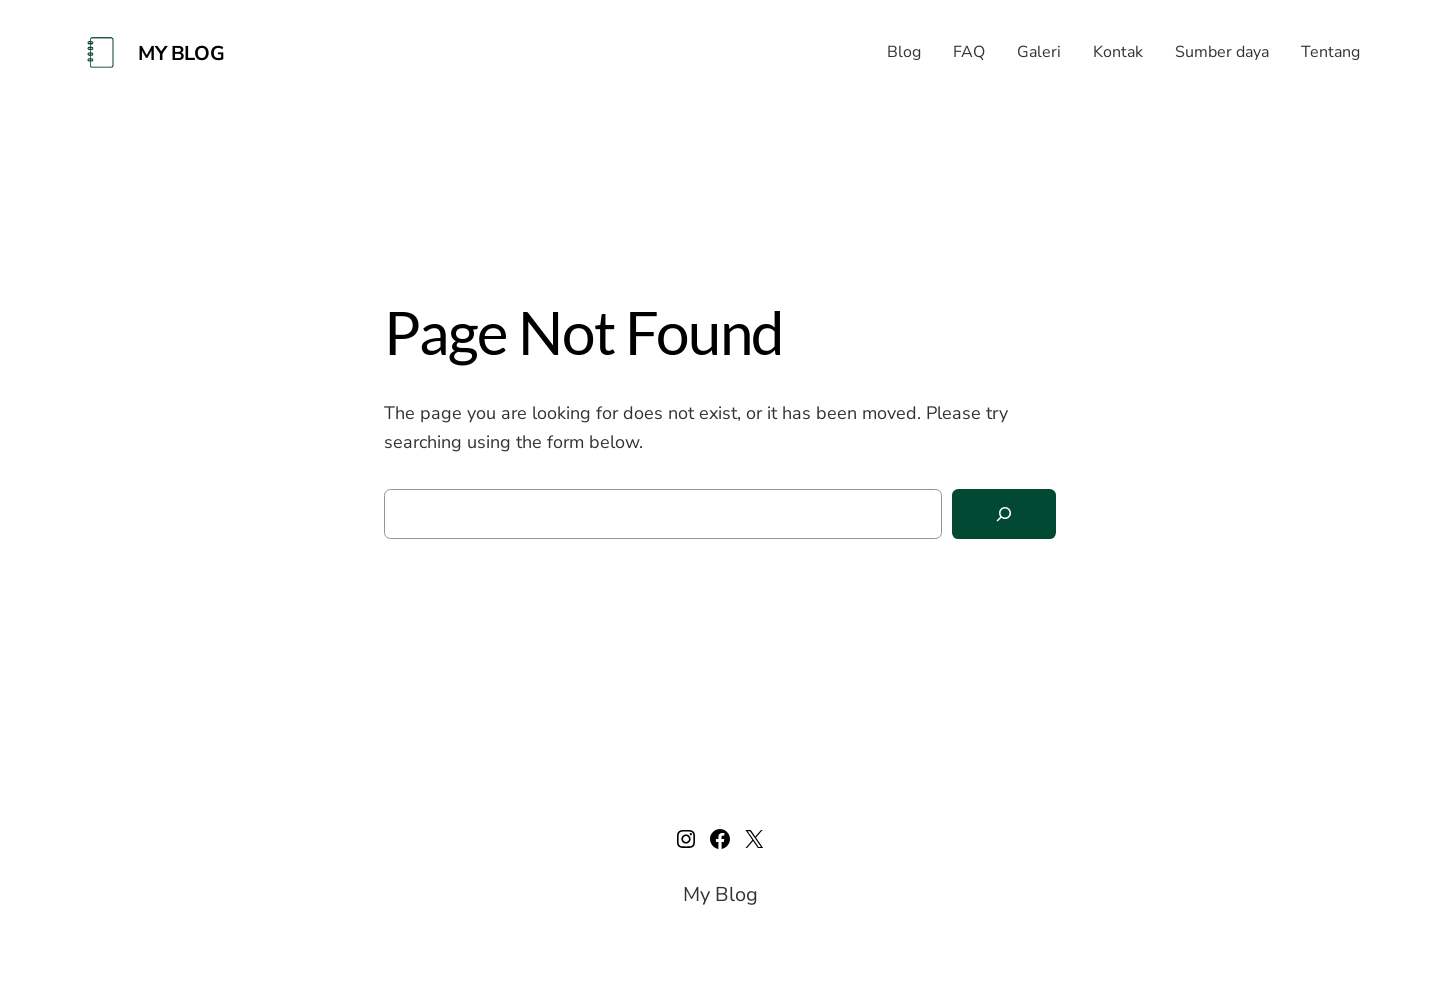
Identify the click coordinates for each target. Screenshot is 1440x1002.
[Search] (1004, 514)
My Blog (181, 53)
